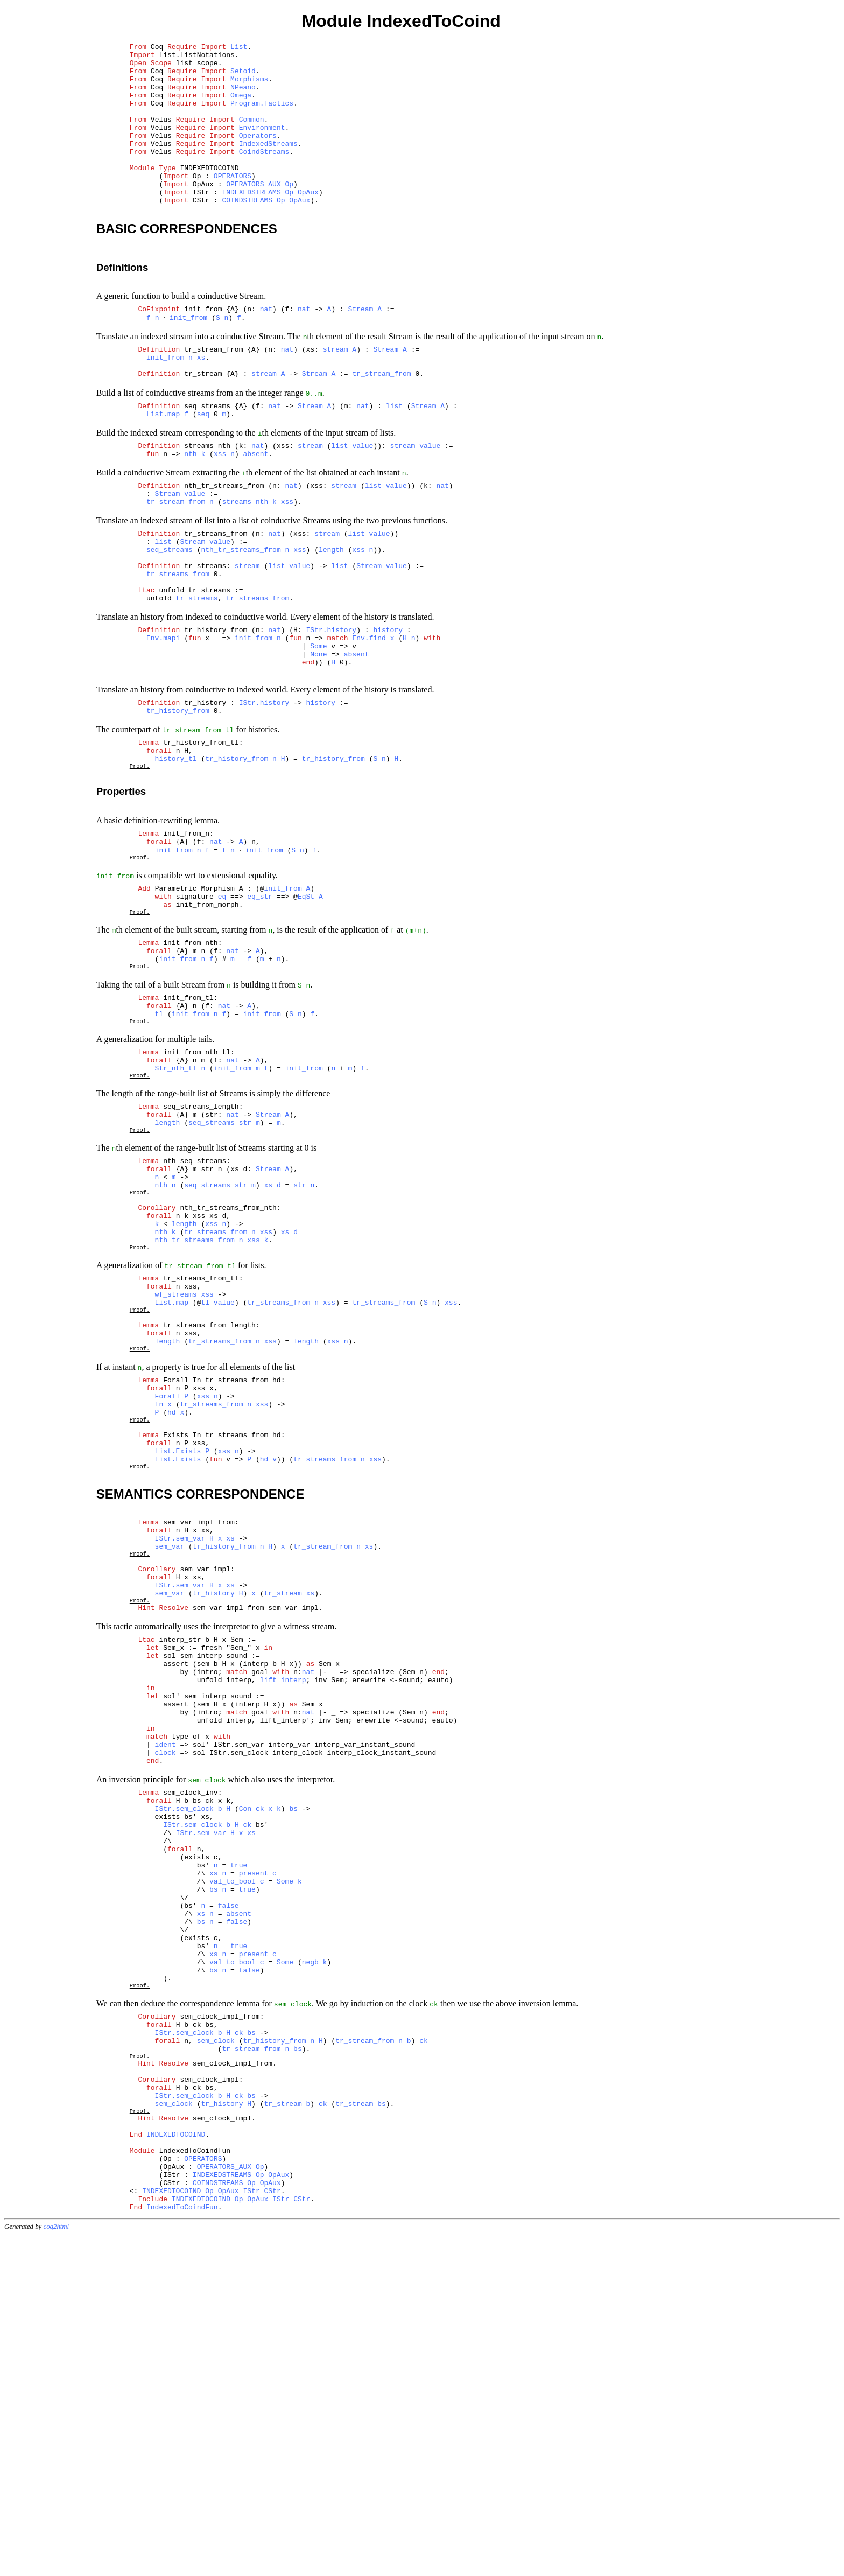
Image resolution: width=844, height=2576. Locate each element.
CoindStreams (264, 174)
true (238, 2138)
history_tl (176, 861)
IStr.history (331, 713)
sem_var (170, 1762)
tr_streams (205, 639)
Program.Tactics (261, 116)
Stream (361, 347)
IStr (251, 2525)
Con (245, 2070)
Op (289, 213)
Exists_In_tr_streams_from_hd (221, 1635)
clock (165, 2006)
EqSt (306, 1013)
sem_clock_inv (190, 2051)
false (228, 2187)
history (388, 713)
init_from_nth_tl (196, 1190)
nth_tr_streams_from (224, 546)
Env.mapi (163, 722)
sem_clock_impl (209, 2392)
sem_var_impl (205, 1789)
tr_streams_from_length (209, 1507)
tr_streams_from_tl (200, 1451)
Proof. (140, 869)
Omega (240, 106)
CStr (272, 2525)
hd (171, 1608)
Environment (262, 145)
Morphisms (249, 87)
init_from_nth (190, 1065)
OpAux (308, 222)
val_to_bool (232, 2157)
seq (203, 466)
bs (293, 2070)
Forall (167, 1589)
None (318, 742)
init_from (203, 347)
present (254, 2148)
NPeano (243, 96)
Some (318, 732)
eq (222, 1013)
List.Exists (178, 1655)
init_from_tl (188, 1128)
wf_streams (176, 1470)
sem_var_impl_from (199, 1733)
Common (251, 135)
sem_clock (216, 2345)
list (394, 456)
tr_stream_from (213, 392)
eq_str (259, 1013)
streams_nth (207, 501)
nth (190, 511)
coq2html (56, 2564)
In (159, 1599)
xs (201, 402)
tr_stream (203, 421)
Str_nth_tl (176, 1209)
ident (165, 1996)
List (238, 48)
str (245, 1271)
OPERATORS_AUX (253, 213)
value (362, 501)
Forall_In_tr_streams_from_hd (221, 1569)
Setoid (243, 77)
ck (260, 2070)
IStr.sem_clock (184, 2070)
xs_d (272, 1343)
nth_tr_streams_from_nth (228, 1370)
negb (310, 2254)
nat (266, 347)
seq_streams (207, 456)
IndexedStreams (268, 164)
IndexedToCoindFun (194, 2477)
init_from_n (186, 942)
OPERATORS (232, 203)
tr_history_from (215, 713)
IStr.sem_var (180, 1753)
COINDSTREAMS (247, 232)
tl (159, 1147)
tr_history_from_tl (200, 841)
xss (220, 511)
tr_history (205, 797)
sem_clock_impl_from (219, 2316)
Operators (258, 154)
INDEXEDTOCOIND (209, 193)
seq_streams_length (200, 1252)
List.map (163, 466)
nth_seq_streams (194, 1314)
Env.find (368, 722)
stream (335, 392)
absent (256, 511)
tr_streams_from (215, 600)
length (331, 620)
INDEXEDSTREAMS (251, 222)
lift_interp (283, 1919)
